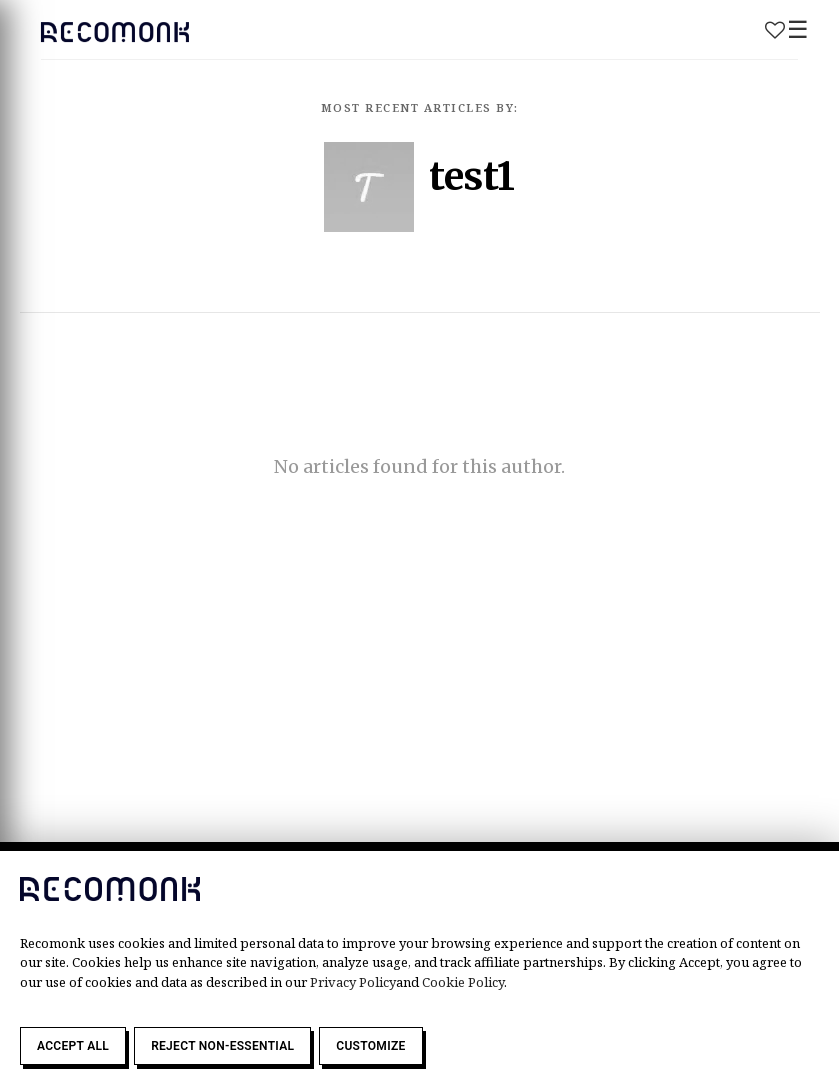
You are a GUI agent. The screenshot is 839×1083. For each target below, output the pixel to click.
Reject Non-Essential (222, 1046)
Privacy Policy (353, 982)
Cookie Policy (463, 982)
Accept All (73, 1046)
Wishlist (775, 30)
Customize (370, 1046)
